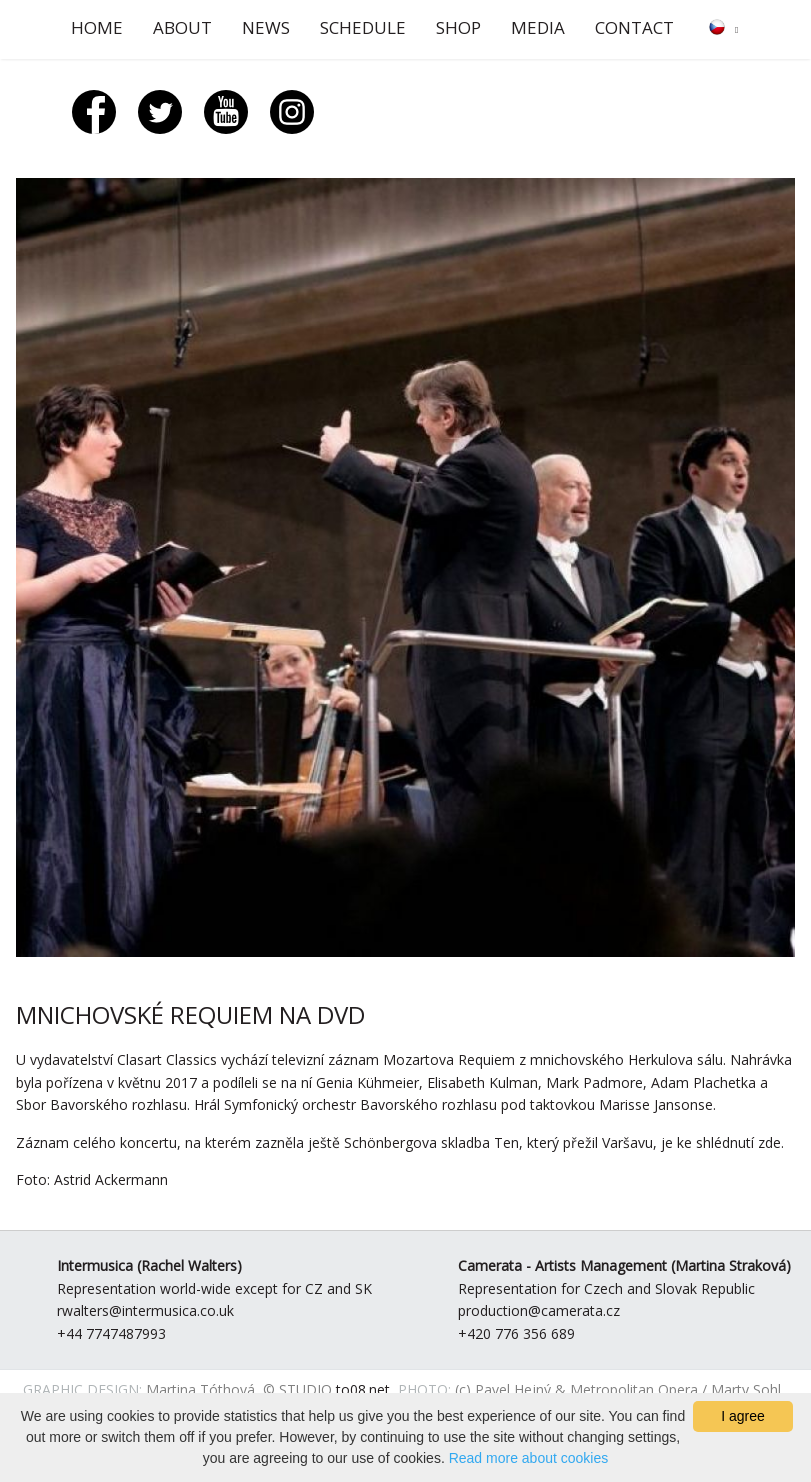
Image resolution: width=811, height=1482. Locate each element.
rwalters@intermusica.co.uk (145, 1310)
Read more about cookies (529, 1458)
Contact (634, 27)
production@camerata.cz (539, 1310)
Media (538, 27)
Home (97, 27)
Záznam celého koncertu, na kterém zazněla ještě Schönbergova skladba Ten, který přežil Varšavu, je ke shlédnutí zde (398, 1142)
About (182, 27)
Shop (458, 27)
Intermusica (95, 1265)
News (266, 27)
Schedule (363, 27)
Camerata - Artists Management (562, 1265)
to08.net (363, 1389)
